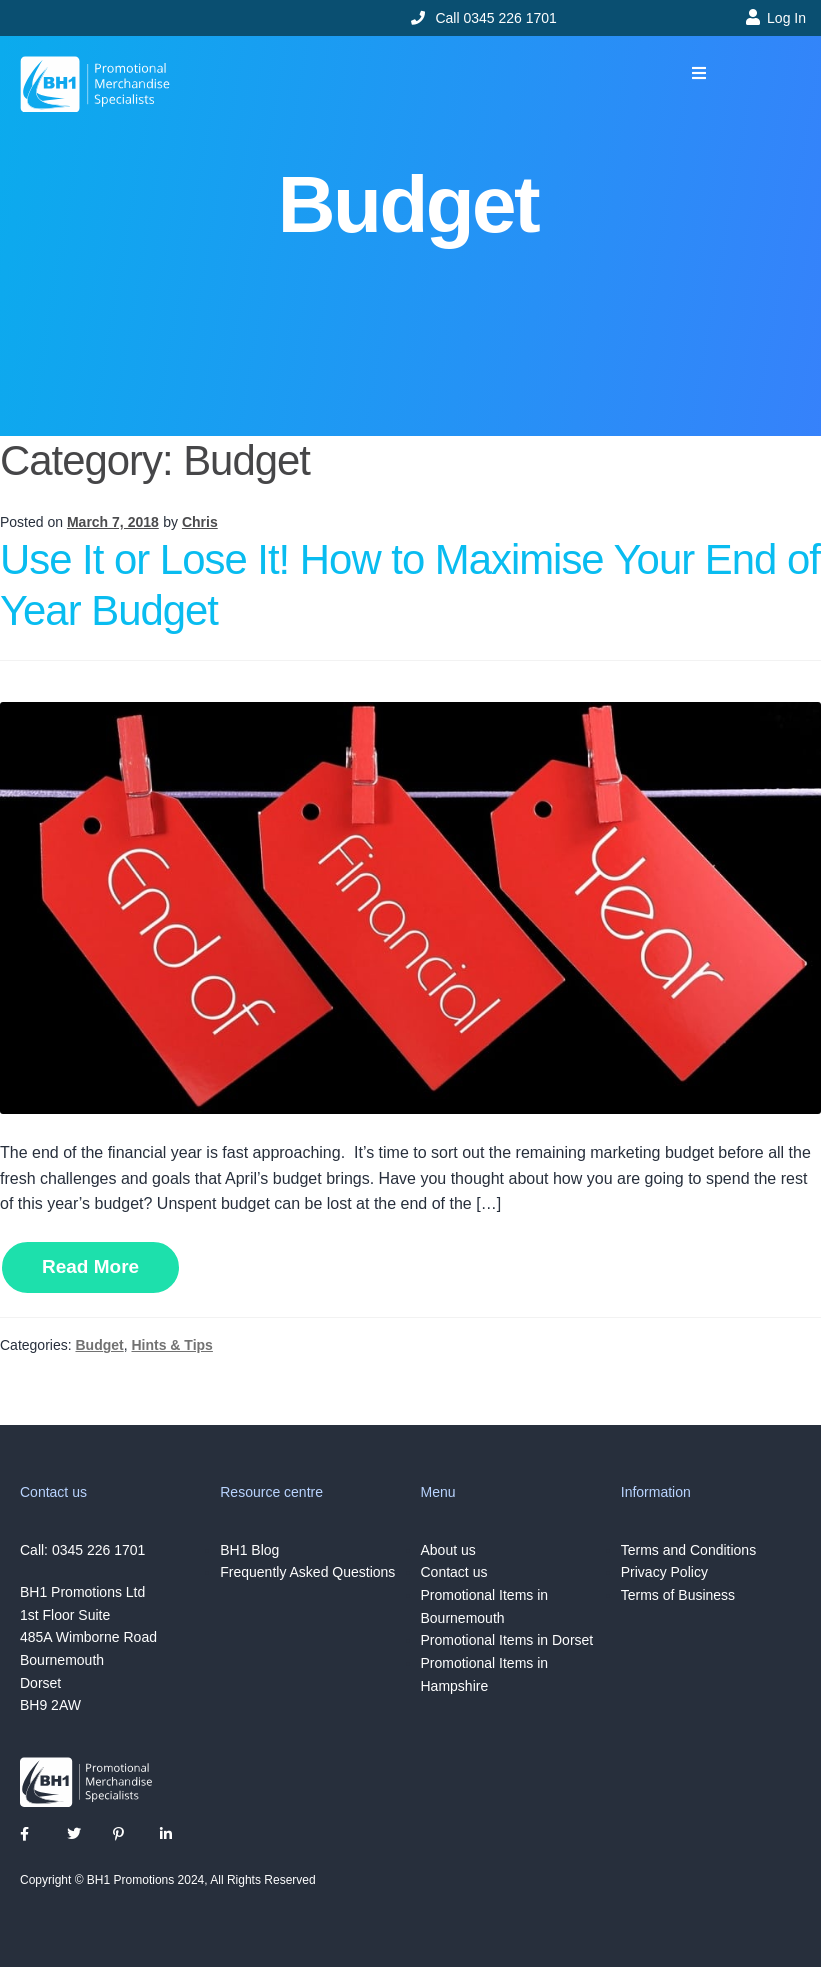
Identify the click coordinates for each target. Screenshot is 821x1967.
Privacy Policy (664, 1572)
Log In (786, 18)
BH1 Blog (249, 1550)
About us (448, 1550)
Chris (200, 522)
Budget (99, 1345)
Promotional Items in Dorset (507, 1640)
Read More (90, 1266)
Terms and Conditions (688, 1550)
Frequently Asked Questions (307, 1572)
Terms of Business (678, 1595)
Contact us (454, 1572)
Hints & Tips (171, 1345)
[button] (698, 73)
